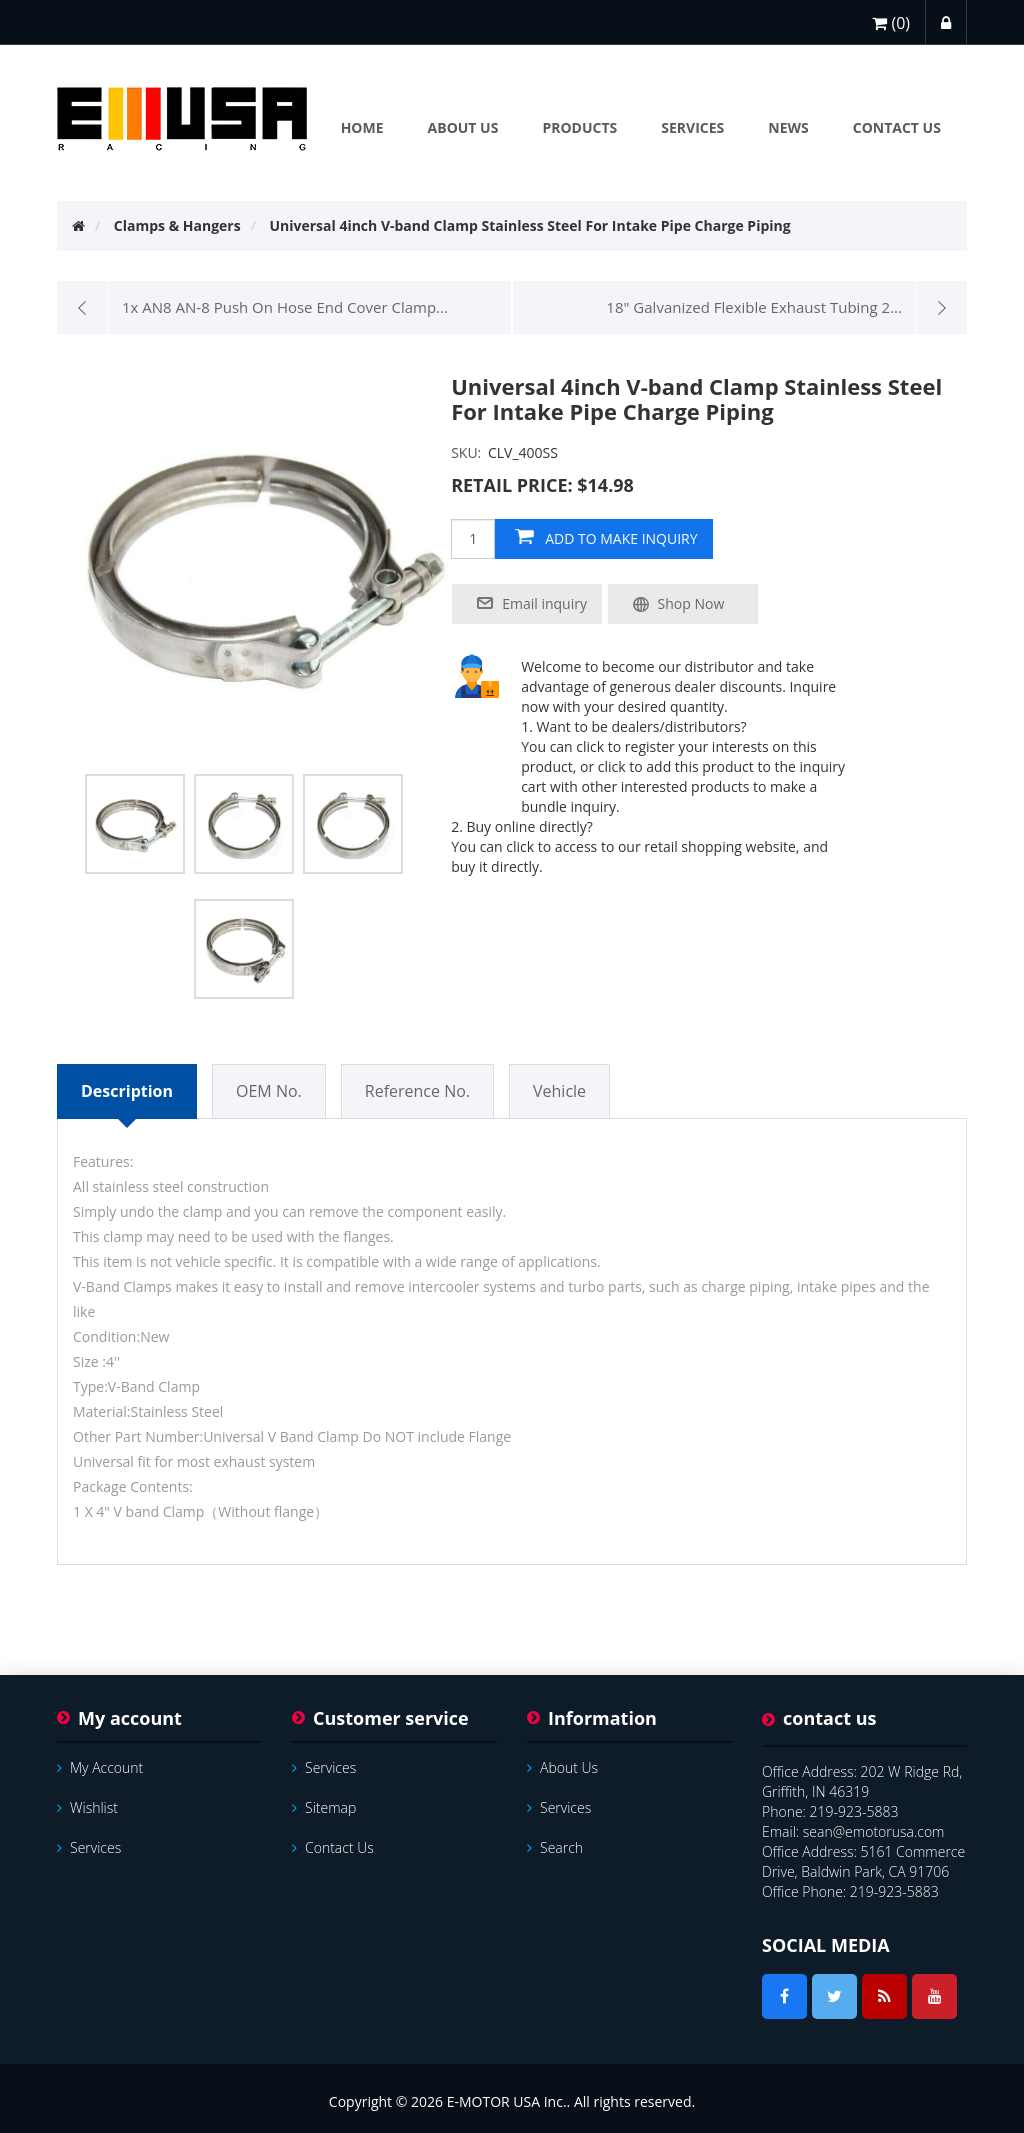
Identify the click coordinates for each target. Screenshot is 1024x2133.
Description (127, 1091)
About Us (562, 1767)
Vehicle (559, 1091)
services (89, 1847)
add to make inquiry (621, 538)
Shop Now (691, 603)
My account (100, 1767)
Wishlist (87, 1807)
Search (555, 1847)
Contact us (333, 1847)
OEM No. (269, 1091)
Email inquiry (544, 603)
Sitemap (324, 1807)
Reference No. (417, 1091)
